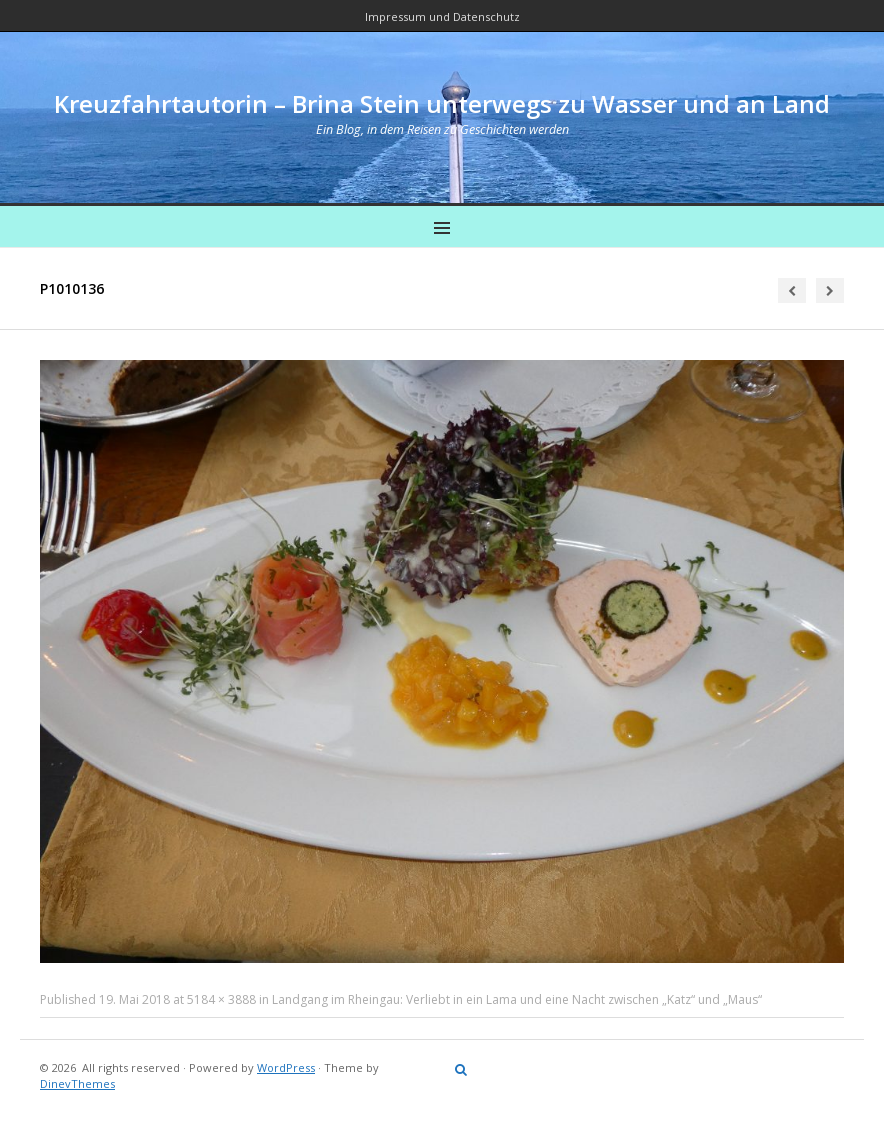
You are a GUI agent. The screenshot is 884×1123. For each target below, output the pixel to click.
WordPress (286, 1067)
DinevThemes (77, 1083)
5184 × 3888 (221, 999)
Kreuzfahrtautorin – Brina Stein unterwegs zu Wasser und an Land (442, 103)
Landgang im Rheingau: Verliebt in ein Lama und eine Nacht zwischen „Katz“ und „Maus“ (517, 999)
